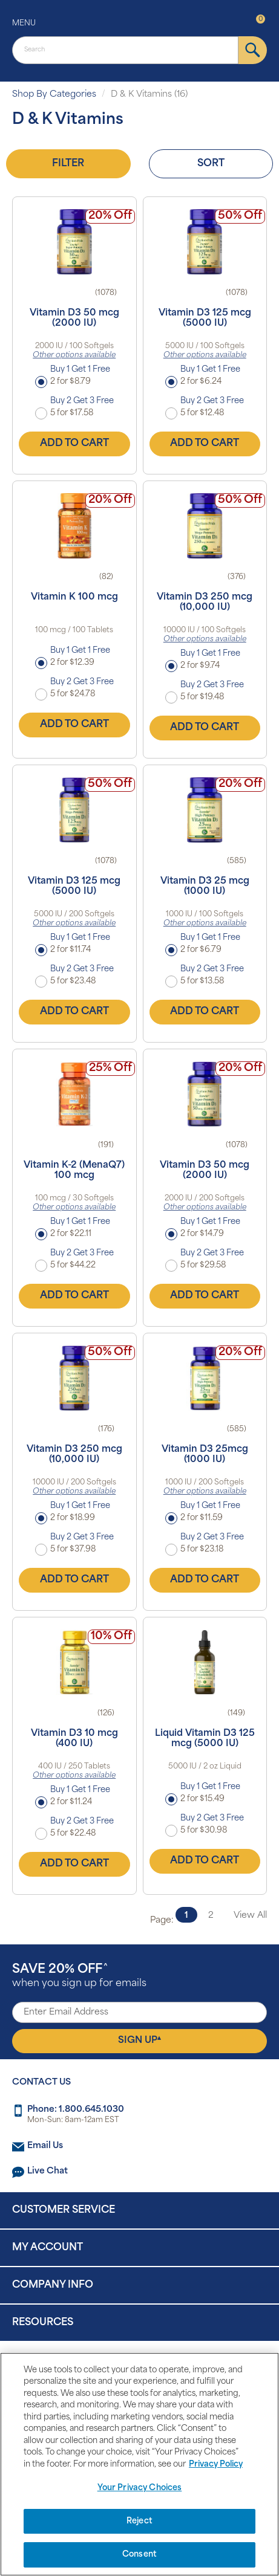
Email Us (45, 2145)
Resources (42, 2323)
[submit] (252, 50)
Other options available (74, 355)
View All (250, 1915)
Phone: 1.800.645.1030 (75, 2109)
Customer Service (63, 2210)
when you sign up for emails (79, 1976)
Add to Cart (74, 443)
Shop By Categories (54, 94)
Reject (139, 2521)
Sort (211, 164)
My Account (47, 2248)
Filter (68, 164)
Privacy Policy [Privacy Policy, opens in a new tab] (216, 2464)
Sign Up (139, 2040)
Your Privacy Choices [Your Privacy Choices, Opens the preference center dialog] (139, 2488)
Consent (139, 2554)
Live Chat (47, 2171)
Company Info (52, 2285)
